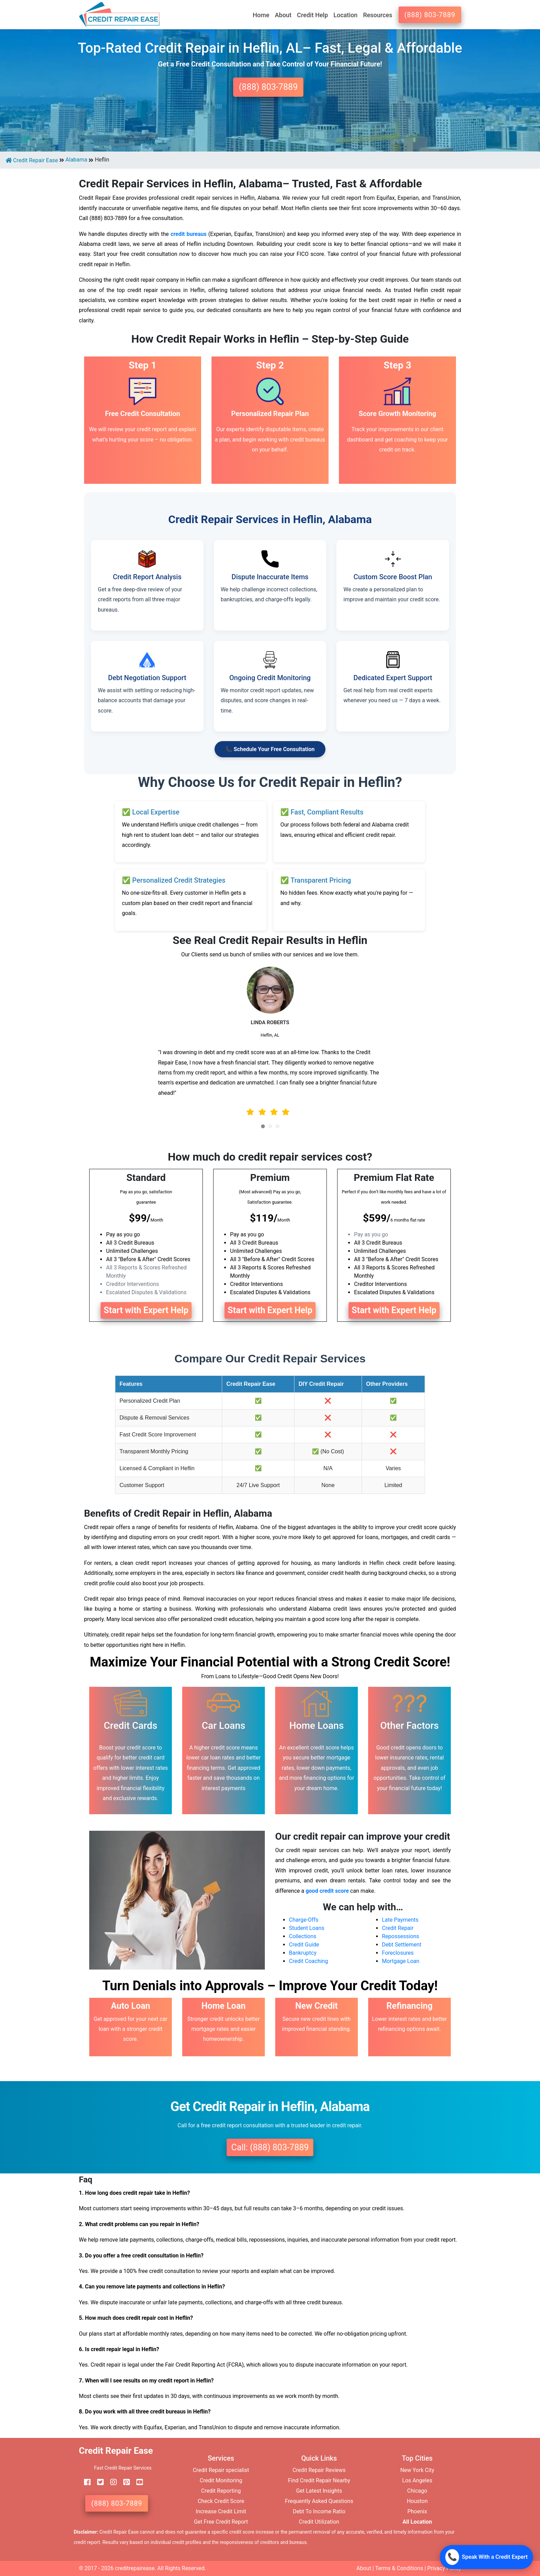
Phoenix (417, 2511)
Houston (417, 2501)
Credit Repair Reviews (318, 2470)
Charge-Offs (303, 1920)
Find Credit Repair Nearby (319, 2480)
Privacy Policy (444, 2568)
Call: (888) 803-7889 (270, 2147)
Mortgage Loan (400, 1961)
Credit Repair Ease (32, 160)
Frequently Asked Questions (319, 2501)
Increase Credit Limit (221, 2511)
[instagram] (111, 2482)
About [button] (283, 15)
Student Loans (306, 1928)
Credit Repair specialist (221, 2470)
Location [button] (345, 15)
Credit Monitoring (221, 2480)
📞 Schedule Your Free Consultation (270, 749)
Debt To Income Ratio (319, 2511)
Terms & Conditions (399, 2568)
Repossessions (400, 1936)
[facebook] (85, 2482)
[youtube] (137, 2482)
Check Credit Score (221, 2501)
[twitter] (98, 2482)
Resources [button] (377, 15)
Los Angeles (417, 2480)
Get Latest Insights (319, 2490)
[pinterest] (124, 2482)
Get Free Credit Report (221, 2521)
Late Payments (400, 1920)
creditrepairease (135, 2568)
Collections (302, 1936)
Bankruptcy (302, 1953)
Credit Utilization (319, 2521)
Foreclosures (398, 1953)
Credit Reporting (221, 2490)
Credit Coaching (308, 1961)
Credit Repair (398, 1928)
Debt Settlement (402, 1944)
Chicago (417, 2490)
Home (261, 15)
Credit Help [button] (312, 15)
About (363, 2568)
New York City (417, 2470)
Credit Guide (304, 1944)
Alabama (76, 159)
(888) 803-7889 (429, 15)
